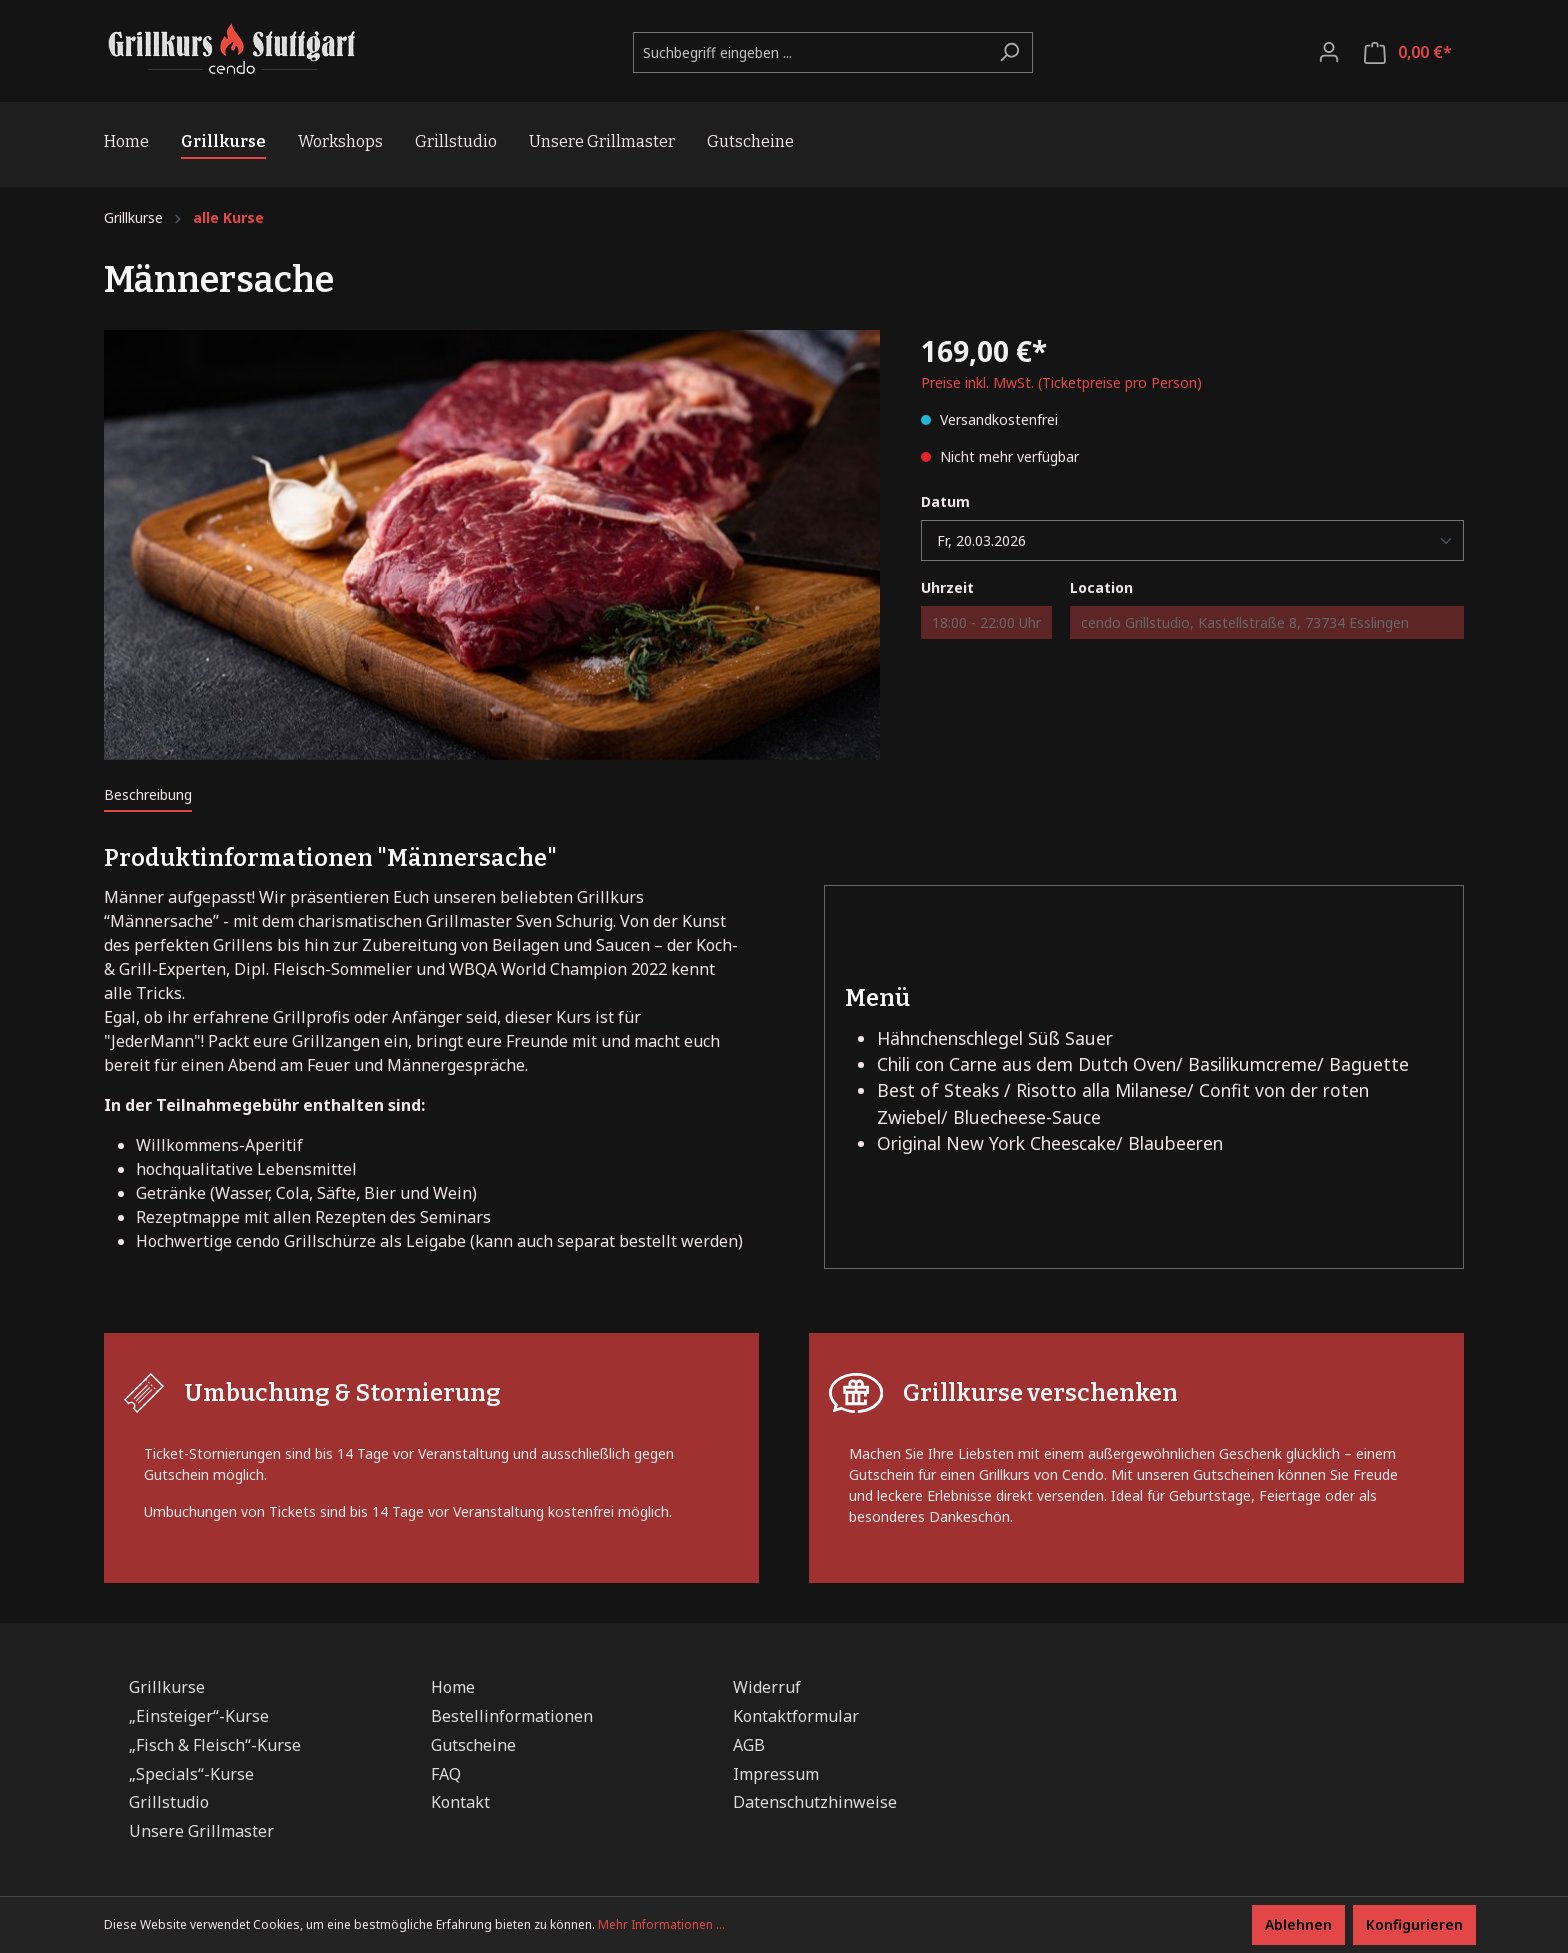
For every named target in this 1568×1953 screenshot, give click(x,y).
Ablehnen (1298, 1924)
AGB (749, 1745)
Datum (945, 501)
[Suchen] (1009, 52)
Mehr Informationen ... (661, 1924)
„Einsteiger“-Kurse (199, 1716)
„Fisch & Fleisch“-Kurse (215, 1745)
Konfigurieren (1414, 1924)
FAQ (446, 1774)
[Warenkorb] (1408, 52)
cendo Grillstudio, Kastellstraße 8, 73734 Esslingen (1245, 622)
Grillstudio (169, 1802)
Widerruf (767, 1687)
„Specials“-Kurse (191, 1774)
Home (453, 1687)
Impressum (776, 1774)
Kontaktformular (796, 1716)
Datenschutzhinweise (815, 1802)
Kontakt (460, 1802)
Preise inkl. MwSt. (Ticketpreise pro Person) (1061, 382)
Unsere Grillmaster (201, 1831)
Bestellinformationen (512, 1716)
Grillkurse (167, 1687)
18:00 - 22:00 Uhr (986, 622)
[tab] (148, 794)
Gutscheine (473, 1745)
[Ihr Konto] (1329, 52)
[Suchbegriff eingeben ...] (810, 52)
